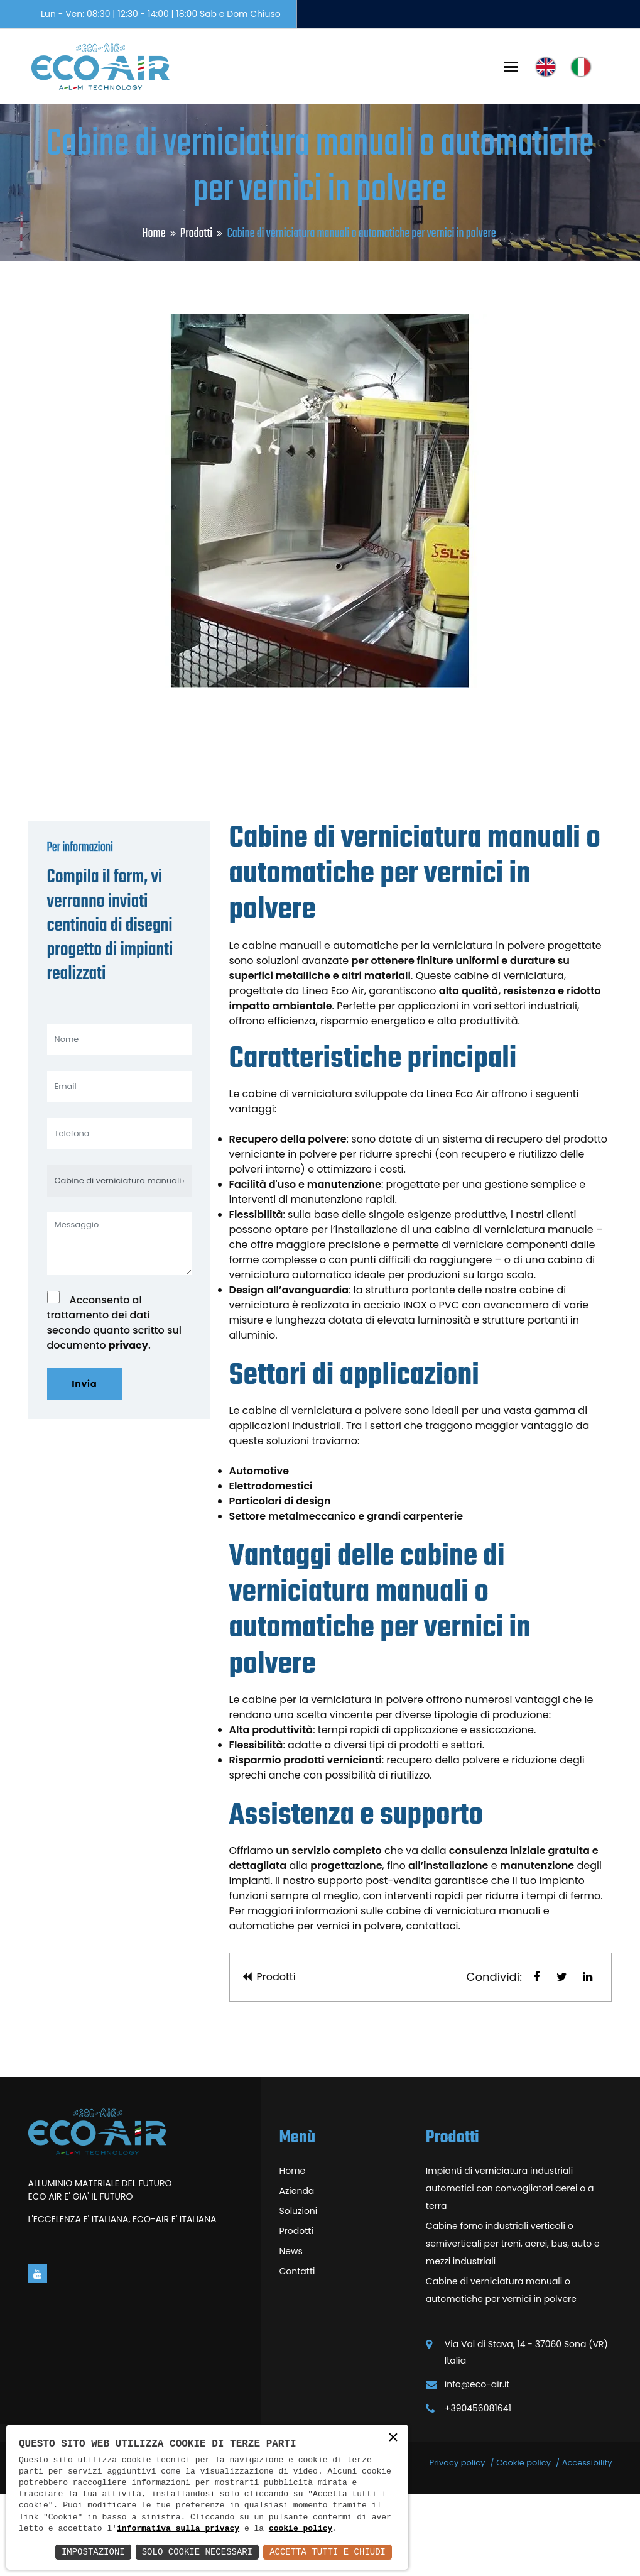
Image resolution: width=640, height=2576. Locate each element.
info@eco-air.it (477, 2466)
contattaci (432, 2008)
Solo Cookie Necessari (197, 2552)
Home (153, 233)
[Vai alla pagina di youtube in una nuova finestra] (37, 2356)
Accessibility (587, 2545)
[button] (536, 2059)
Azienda (297, 2273)
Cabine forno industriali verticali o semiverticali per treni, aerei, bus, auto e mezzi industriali (513, 2326)
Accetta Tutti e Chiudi (327, 2552)
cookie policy (300, 2529)
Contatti (297, 2353)
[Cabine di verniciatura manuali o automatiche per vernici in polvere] (119, 1263)
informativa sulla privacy (178, 2529)
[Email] (119, 1169)
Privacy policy (457, 2545)
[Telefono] (119, 1216)
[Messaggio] (119, 1326)
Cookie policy (523, 2545)
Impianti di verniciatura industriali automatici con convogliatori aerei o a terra (510, 2270)
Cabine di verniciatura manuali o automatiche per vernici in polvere (501, 2372)
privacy (128, 1427)
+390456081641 (478, 2490)
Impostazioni (93, 2552)
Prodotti (196, 233)
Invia (84, 1466)
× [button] (393, 2439)
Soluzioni (298, 2293)
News (291, 2333)
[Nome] (119, 1121)
